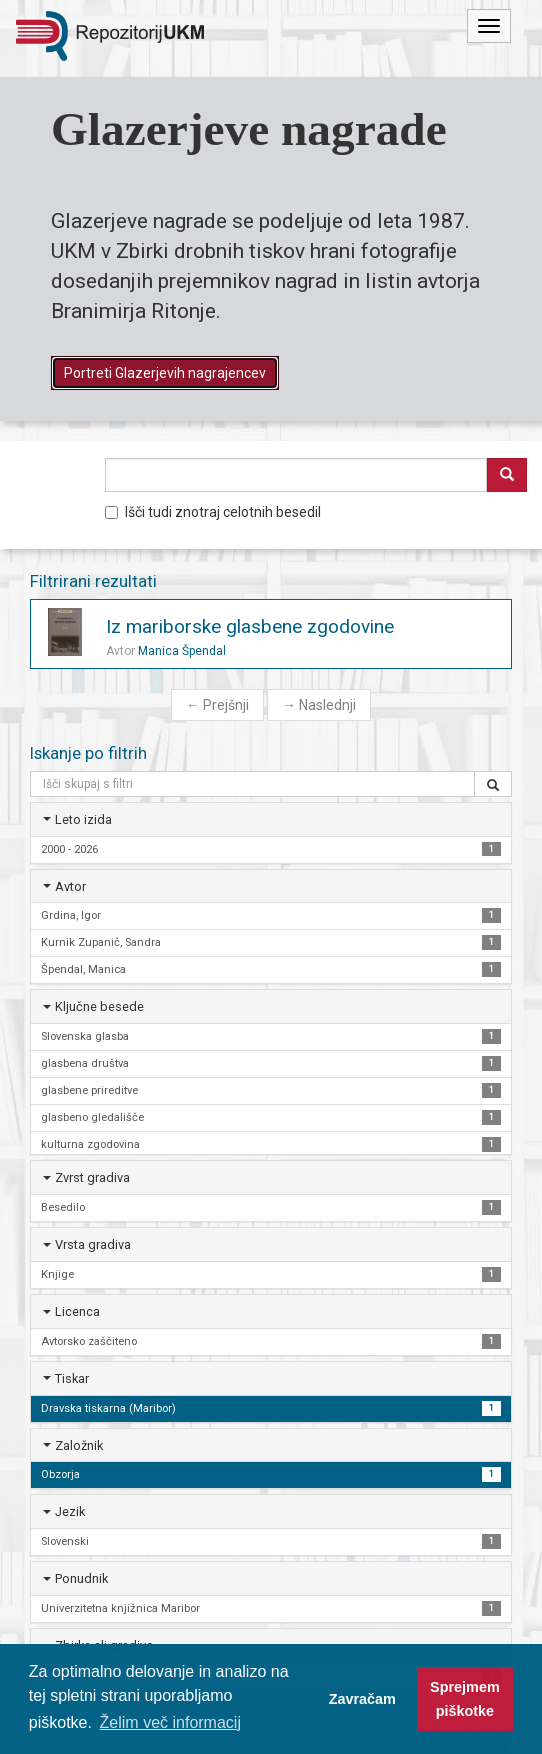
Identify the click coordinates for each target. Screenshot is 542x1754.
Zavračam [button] (362, 1699)
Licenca (77, 1311)
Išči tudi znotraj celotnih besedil (213, 512)
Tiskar (72, 1378)
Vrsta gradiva (93, 1244)
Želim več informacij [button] (170, 1722)
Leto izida (83, 819)
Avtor (70, 886)
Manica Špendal (182, 651)
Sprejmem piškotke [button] (465, 1699)
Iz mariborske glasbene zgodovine (250, 626)
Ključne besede (99, 1006)
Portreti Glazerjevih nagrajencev (165, 373)
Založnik (79, 1445)
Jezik (70, 1511)
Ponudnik (81, 1578)
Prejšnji (217, 705)
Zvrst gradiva (92, 1177)
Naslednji (319, 705)
